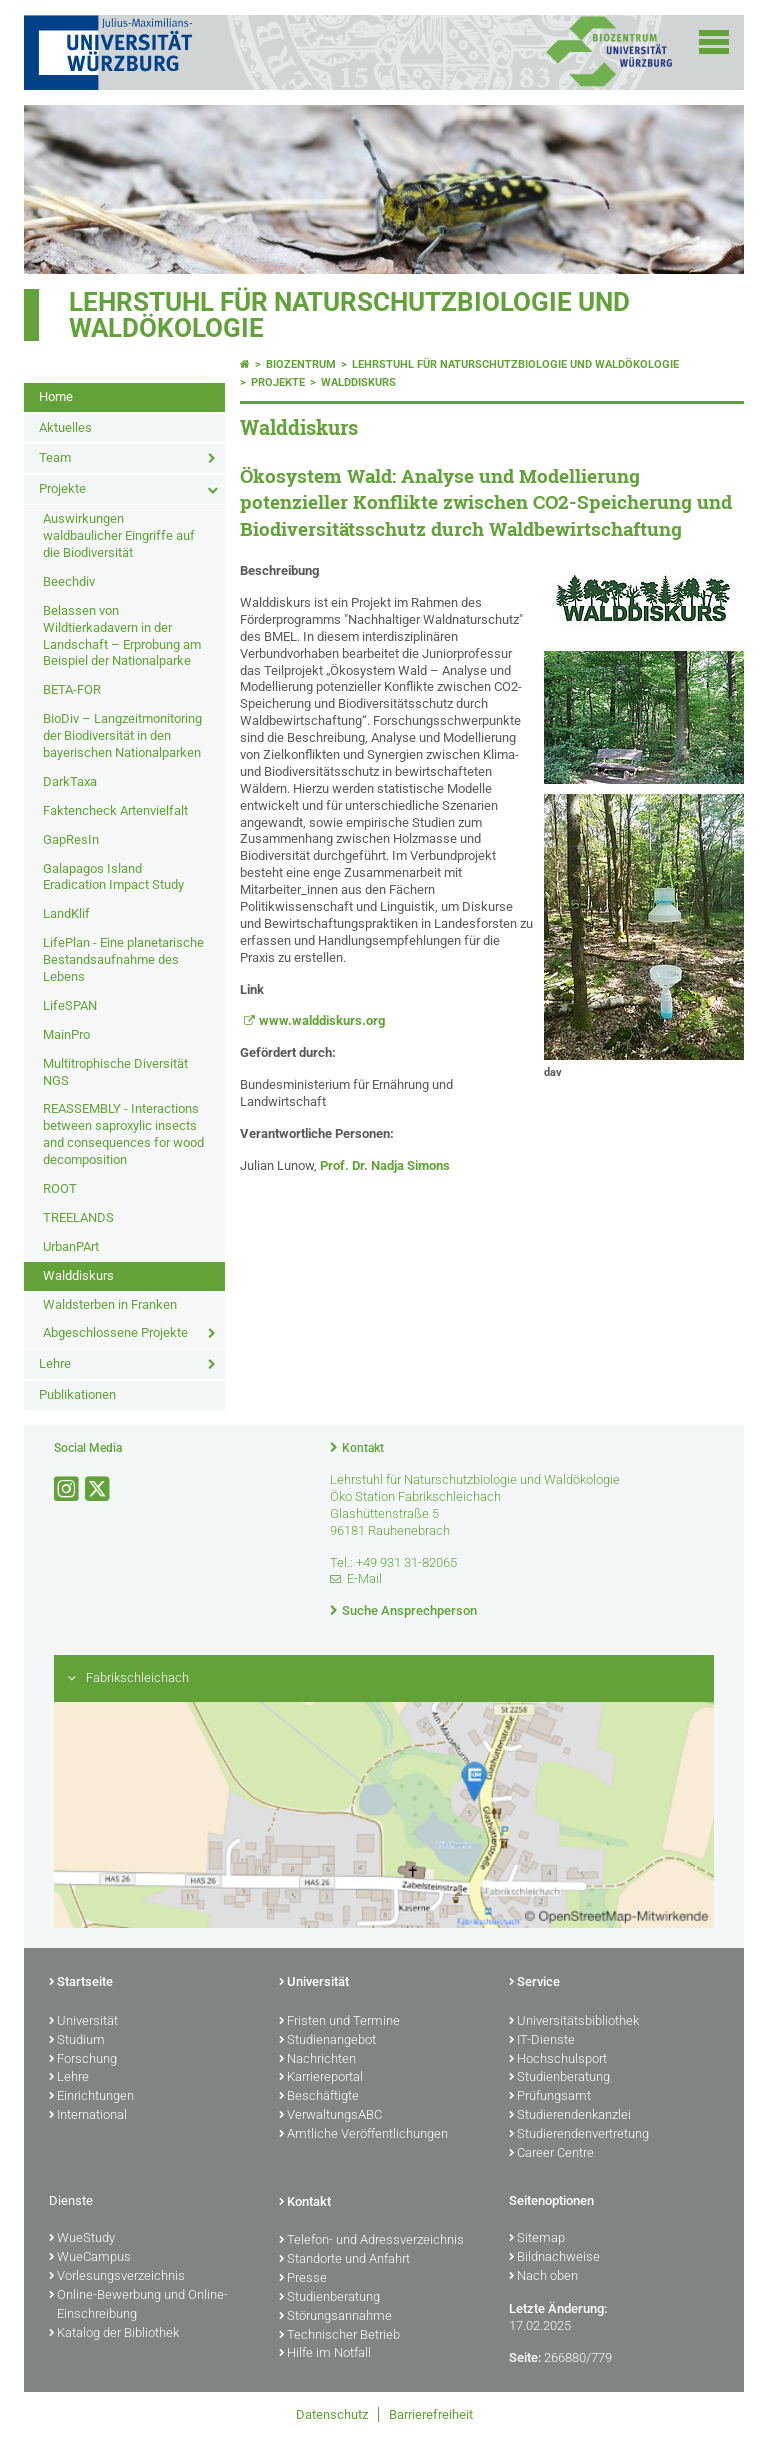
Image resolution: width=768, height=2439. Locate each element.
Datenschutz (332, 2414)
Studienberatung (559, 2078)
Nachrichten (317, 2060)
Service (534, 1983)
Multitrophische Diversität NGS (115, 1072)
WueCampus (90, 2258)
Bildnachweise (554, 2258)
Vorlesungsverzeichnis (117, 2277)
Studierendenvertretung (579, 2135)
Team (55, 457)
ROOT (60, 1188)
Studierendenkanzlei (570, 2116)
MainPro (66, 1034)
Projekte (62, 488)
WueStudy (82, 2239)
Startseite (81, 1983)
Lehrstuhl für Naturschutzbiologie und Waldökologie (349, 315)
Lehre (55, 1363)
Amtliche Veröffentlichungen (363, 2135)
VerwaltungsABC (330, 2116)
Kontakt (363, 1448)
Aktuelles (65, 427)
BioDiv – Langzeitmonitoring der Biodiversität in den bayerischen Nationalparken (122, 735)
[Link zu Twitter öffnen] (99, 1489)
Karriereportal (321, 2078)
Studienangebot (327, 2041)
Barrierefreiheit (431, 2414)
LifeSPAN (70, 1005)
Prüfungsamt (550, 2097)
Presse (303, 2279)
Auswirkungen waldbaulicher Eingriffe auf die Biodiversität (119, 535)
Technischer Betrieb (339, 2336)
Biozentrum (301, 364)
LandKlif (66, 913)
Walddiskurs (78, 1275)
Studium (77, 2041)
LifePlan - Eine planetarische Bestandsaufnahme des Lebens (123, 959)
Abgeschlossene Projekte (115, 1332)
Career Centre (551, 2154)
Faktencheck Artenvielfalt (115, 810)
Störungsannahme (335, 2317)
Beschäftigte (319, 2097)
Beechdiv (69, 581)
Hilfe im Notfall (325, 2354)
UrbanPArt (71, 1246)
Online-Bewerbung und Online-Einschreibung (138, 2305)
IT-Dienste (542, 2041)
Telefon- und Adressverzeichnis (371, 2241)
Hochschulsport (558, 2060)
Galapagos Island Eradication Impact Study (113, 877)
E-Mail (364, 1578)
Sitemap (537, 2239)
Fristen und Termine (339, 2022)
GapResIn (71, 839)
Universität (83, 2022)
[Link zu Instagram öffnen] (68, 1489)
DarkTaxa (70, 781)
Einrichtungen (91, 2097)
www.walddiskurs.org (322, 1020)
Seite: (525, 2357)
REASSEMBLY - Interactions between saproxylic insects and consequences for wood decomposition (123, 1134)
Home (56, 396)
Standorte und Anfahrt (344, 2260)
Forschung (83, 2060)
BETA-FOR (72, 689)
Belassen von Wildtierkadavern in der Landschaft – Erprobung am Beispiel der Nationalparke (122, 636)
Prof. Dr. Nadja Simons (385, 1165)
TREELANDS (78, 1217)
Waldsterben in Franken (110, 1304)
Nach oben (543, 2277)
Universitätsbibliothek (574, 2022)
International (88, 2116)
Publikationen (77, 1394)
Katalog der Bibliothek (114, 2334)
